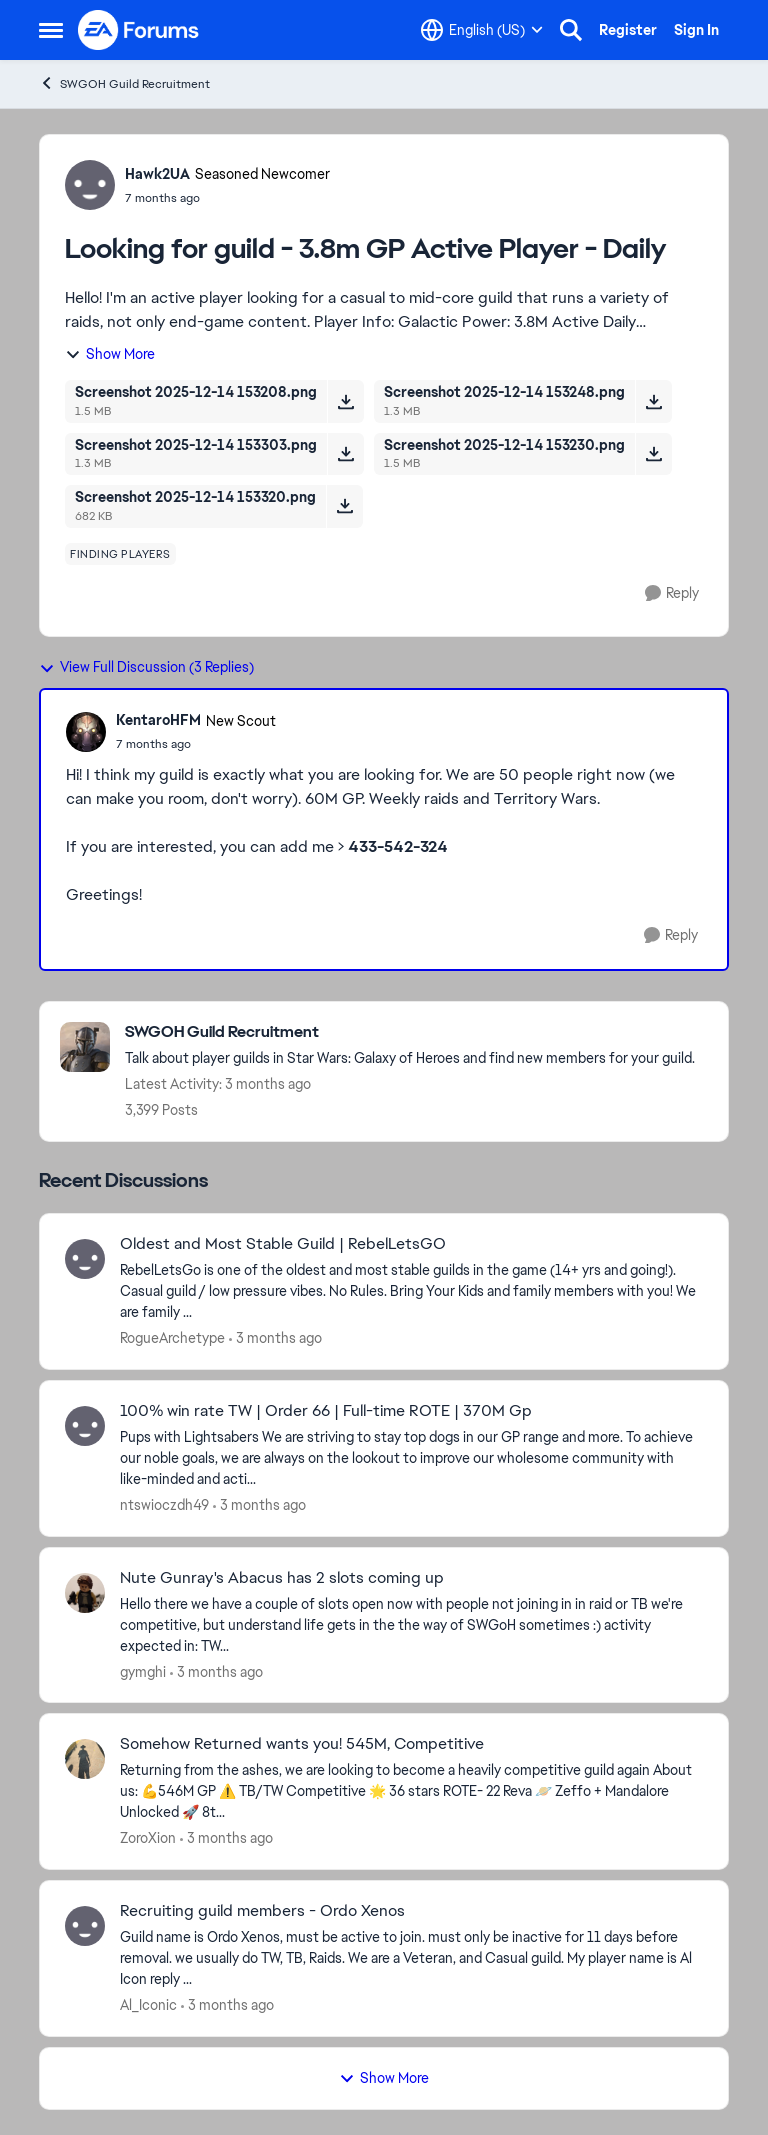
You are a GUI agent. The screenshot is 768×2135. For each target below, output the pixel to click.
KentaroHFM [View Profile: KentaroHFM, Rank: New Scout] (158, 720)
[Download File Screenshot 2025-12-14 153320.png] (344, 506)
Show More (110, 354)
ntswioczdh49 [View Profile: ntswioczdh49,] (164, 1505)
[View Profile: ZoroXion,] (85, 1759)
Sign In (696, 30)
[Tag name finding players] (120, 554)
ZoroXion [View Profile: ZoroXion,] (148, 1838)
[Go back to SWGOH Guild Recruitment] (410, 1032)
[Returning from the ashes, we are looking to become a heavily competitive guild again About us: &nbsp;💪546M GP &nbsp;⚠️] (411, 1791)
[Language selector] (482, 30)
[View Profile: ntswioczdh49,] (85, 1426)
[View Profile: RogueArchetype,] (85, 1259)
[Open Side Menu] (51, 30)
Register (628, 30)
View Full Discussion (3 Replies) (146, 667)
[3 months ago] (275, 1338)
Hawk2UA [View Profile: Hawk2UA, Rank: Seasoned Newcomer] (157, 174)
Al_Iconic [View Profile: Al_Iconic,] (148, 2005)
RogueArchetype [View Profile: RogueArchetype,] (172, 1338)
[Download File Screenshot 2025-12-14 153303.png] (345, 454)
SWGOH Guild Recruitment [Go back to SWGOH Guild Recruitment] (124, 83)
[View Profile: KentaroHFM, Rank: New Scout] (86, 732)
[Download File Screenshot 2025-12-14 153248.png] (653, 401)
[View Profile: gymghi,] (85, 1593)
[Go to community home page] (139, 30)
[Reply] (672, 593)
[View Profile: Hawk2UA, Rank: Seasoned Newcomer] (90, 185)
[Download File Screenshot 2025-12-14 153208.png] (345, 401)
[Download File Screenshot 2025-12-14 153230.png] (653, 454)
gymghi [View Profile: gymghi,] (143, 1671)
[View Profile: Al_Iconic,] (85, 1926)
